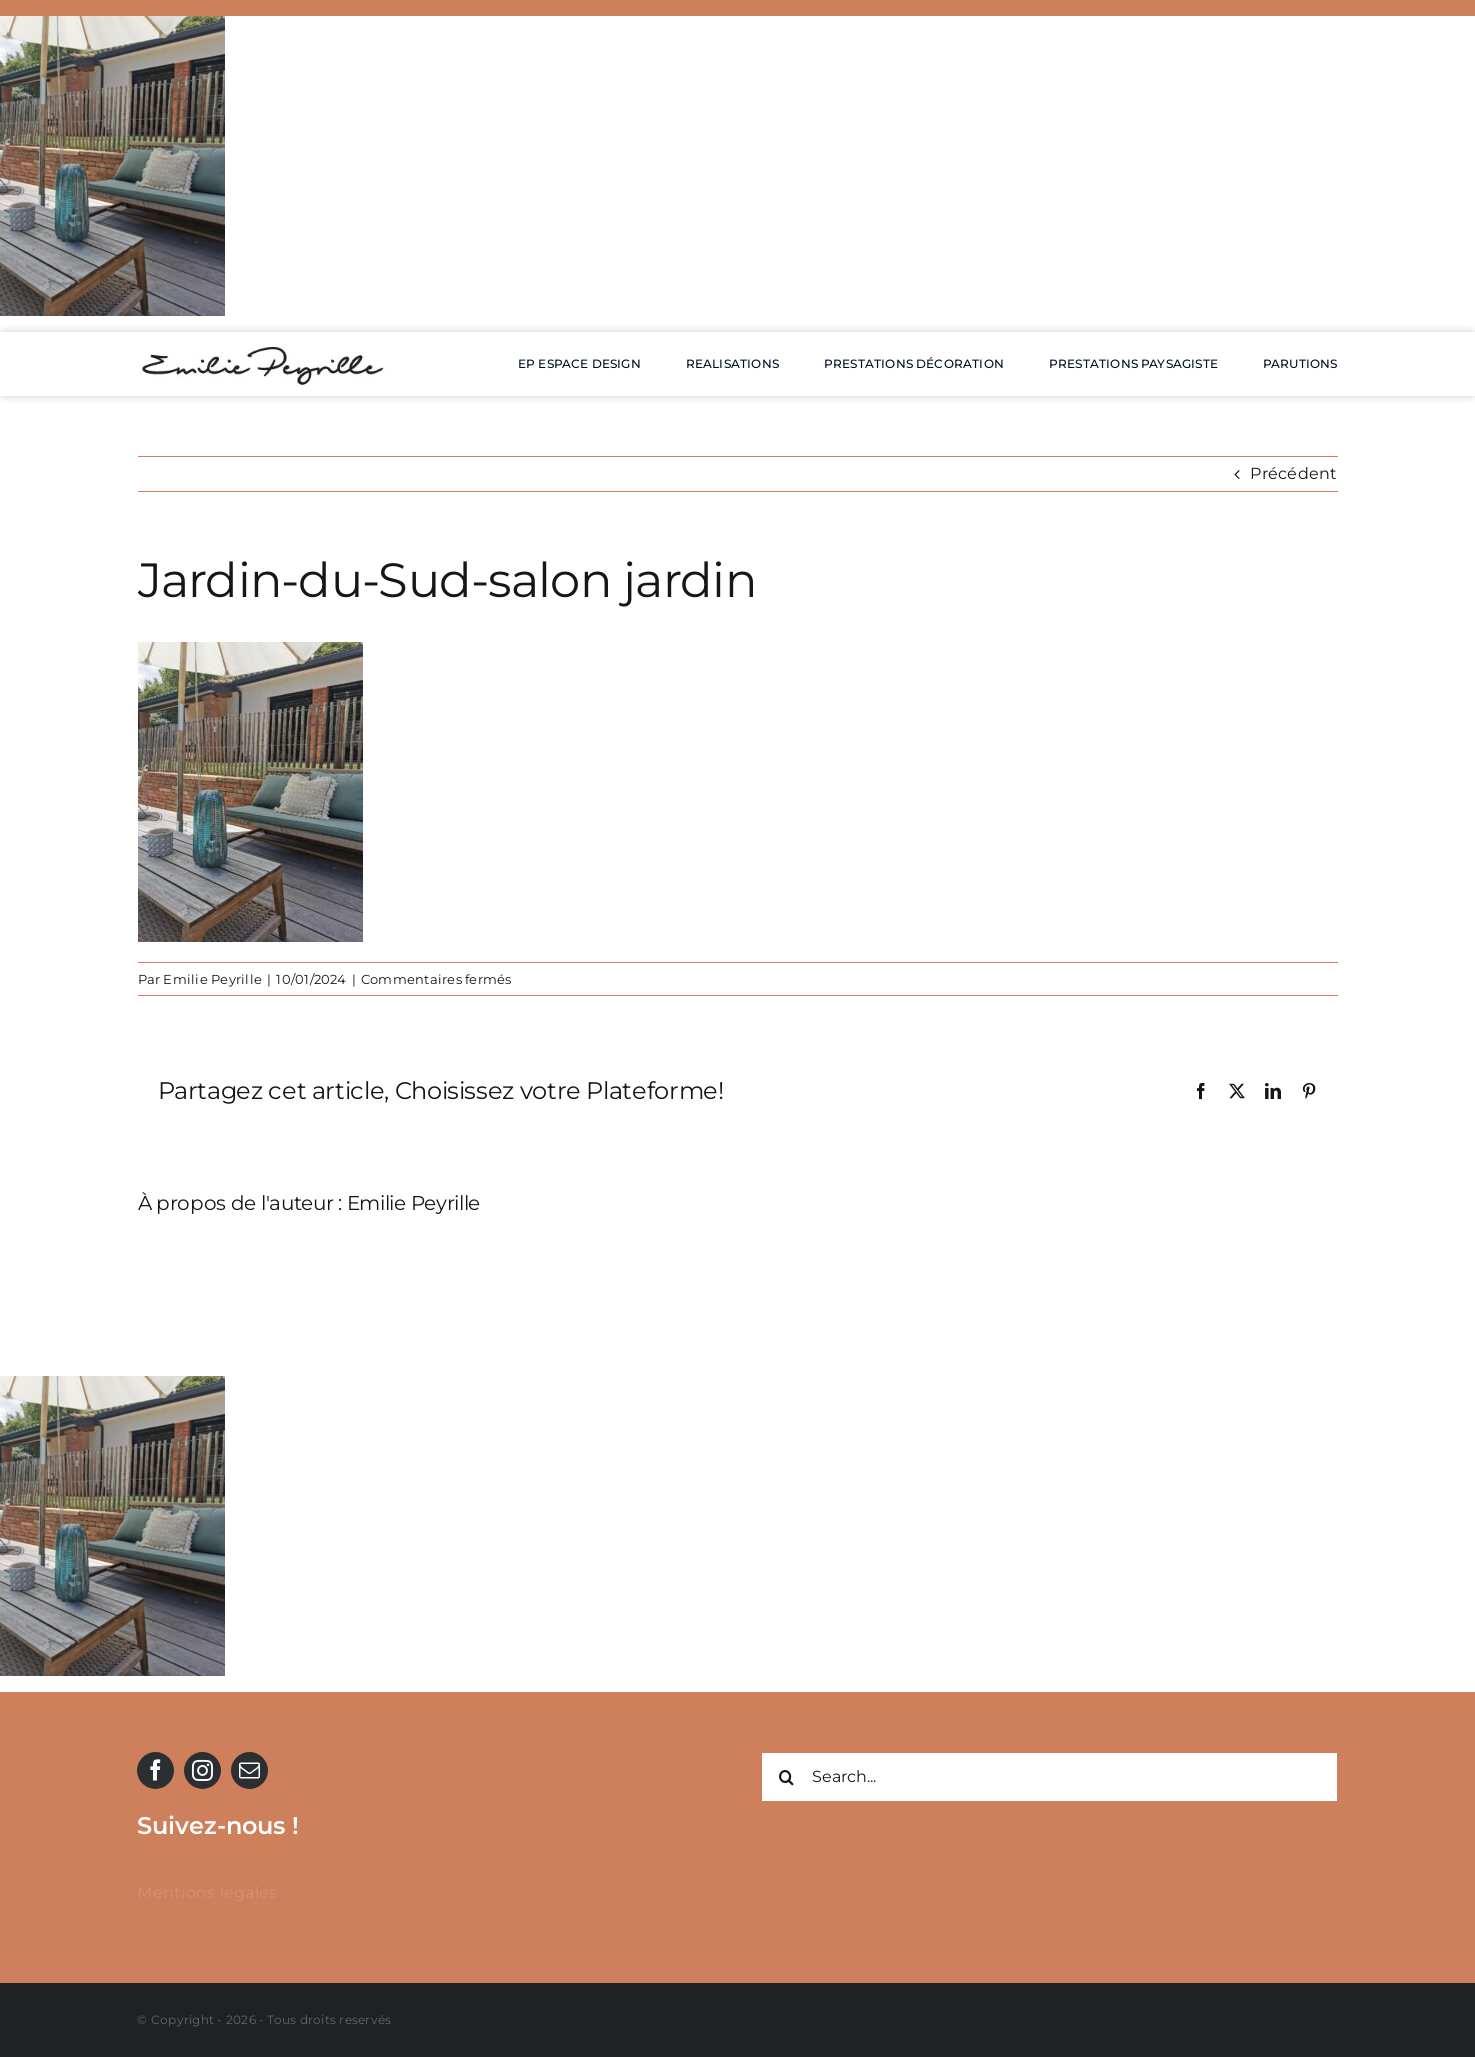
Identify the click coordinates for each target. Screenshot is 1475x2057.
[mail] (249, 1770)
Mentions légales (207, 1892)
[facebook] (155, 1770)
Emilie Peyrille (212, 979)
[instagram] (202, 1770)
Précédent (1293, 473)
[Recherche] (786, 1777)
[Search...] (1049, 1777)
